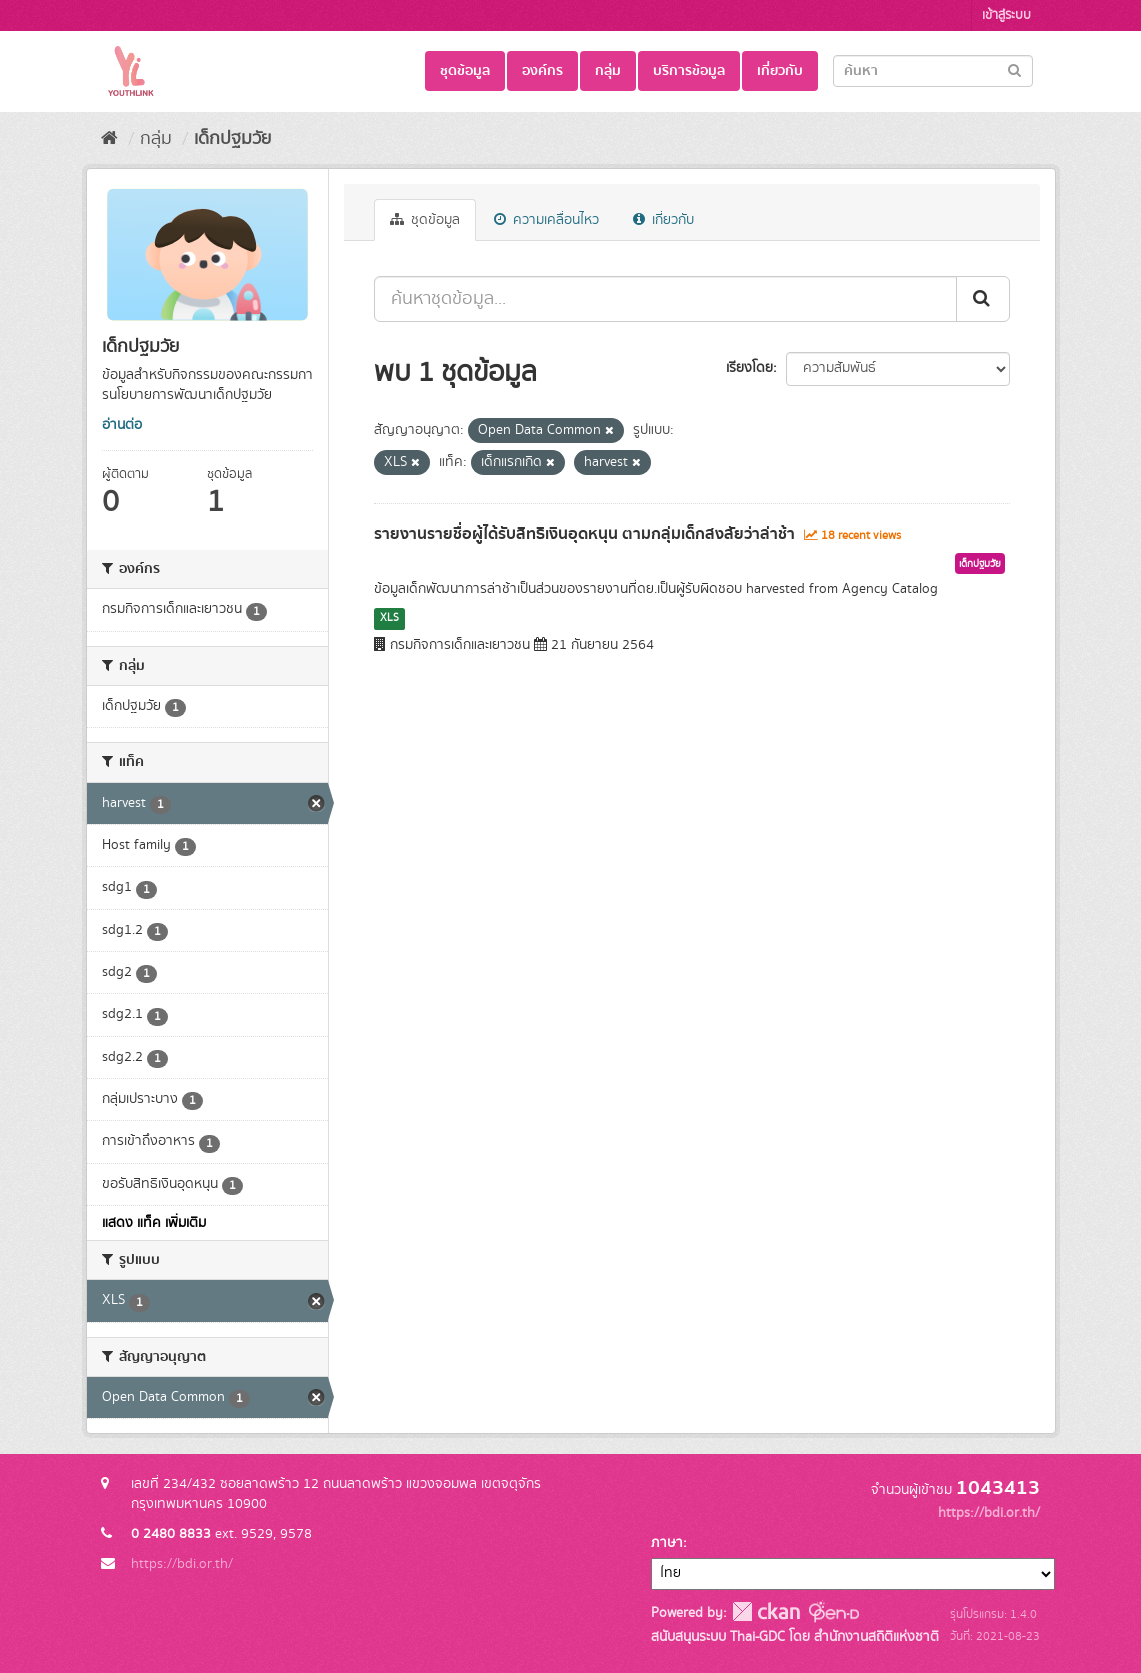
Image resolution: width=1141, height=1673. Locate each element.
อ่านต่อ (122, 425)
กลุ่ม (608, 71)
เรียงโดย (749, 368)
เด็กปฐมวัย (232, 139)
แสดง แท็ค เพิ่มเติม (154, 1223)
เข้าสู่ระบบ (1006, 15)
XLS (389, 618)
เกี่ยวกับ (780, 71)
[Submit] (1014, 69)
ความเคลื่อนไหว (546, 220)
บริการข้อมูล (689, 71)
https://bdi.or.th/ (182, 1564)
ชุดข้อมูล (465, 71)
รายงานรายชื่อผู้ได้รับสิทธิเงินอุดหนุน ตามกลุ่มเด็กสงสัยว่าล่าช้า (584, 534)
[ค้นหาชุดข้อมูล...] (665, 299)
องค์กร (542, 71)
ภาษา (667, 1543)
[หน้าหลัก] (109, 139)
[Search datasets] (933, 71)
